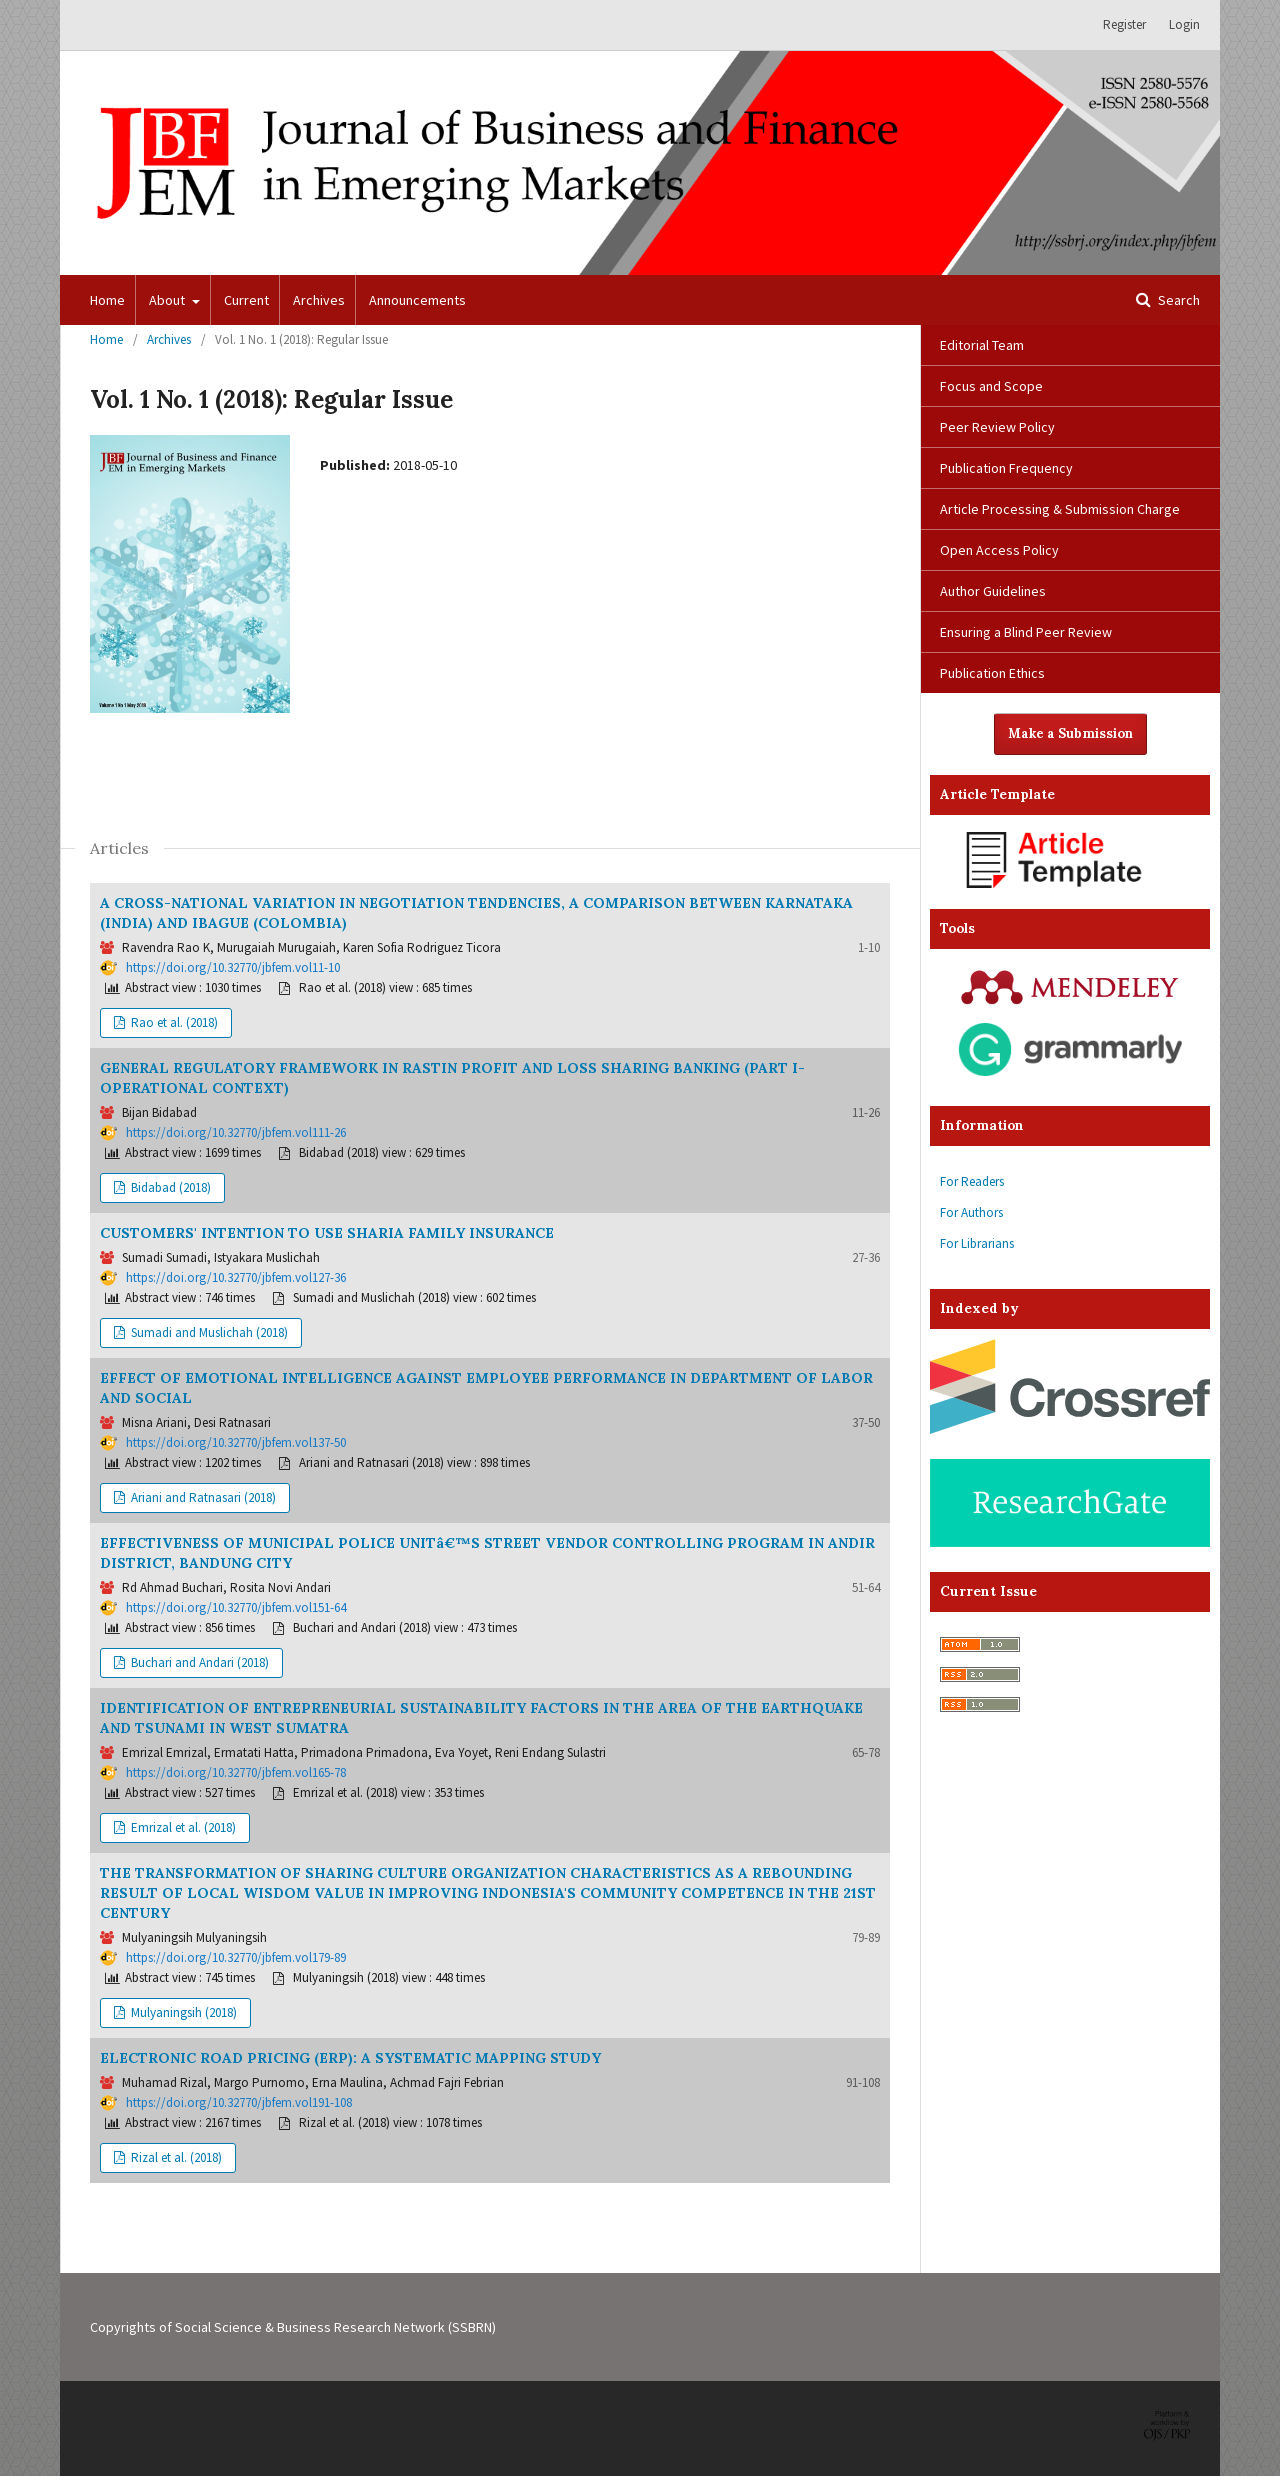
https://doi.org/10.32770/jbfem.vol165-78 (236, 1772)
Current (246, 300)
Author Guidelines (993, 591)
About (168, 300)
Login (1184, 24)
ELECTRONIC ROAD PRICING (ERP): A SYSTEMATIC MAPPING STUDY (350, 2058)
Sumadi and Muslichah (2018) (208, 1332)
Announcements (417, 300)
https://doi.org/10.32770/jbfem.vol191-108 (239, 2102)
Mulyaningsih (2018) (182, 2012)
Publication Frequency (1006, 468)
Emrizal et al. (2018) (182, 1827)
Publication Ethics (992, 673)
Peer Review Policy (997, 427)
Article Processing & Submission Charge (1060, 509)
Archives (319, 300)
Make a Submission (1070, 733)
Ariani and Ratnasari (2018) (202, 1497)
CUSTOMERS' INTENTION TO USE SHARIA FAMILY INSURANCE (327, 1233)
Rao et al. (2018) (173, 1022)
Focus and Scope (991, 386)
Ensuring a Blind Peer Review (1026, 632)
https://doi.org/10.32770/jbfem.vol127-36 (236, 1277)
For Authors (971, 1212)
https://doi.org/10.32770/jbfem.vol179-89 (236, 1957)
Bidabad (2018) (169, 1187)
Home (107, 300)
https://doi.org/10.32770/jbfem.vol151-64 (236, 1607)
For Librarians (977, 1243)
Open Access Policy (999, 550)
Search (1177, 300)
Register (1124, 24)
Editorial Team (982, 345)
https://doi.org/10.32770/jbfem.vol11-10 (233, 967)
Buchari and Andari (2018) (198, 1662)
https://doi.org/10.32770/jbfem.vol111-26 (236, 1132)
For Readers (972, 1181)
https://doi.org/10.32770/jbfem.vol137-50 (236, 1442)
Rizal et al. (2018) (175, 2157)
